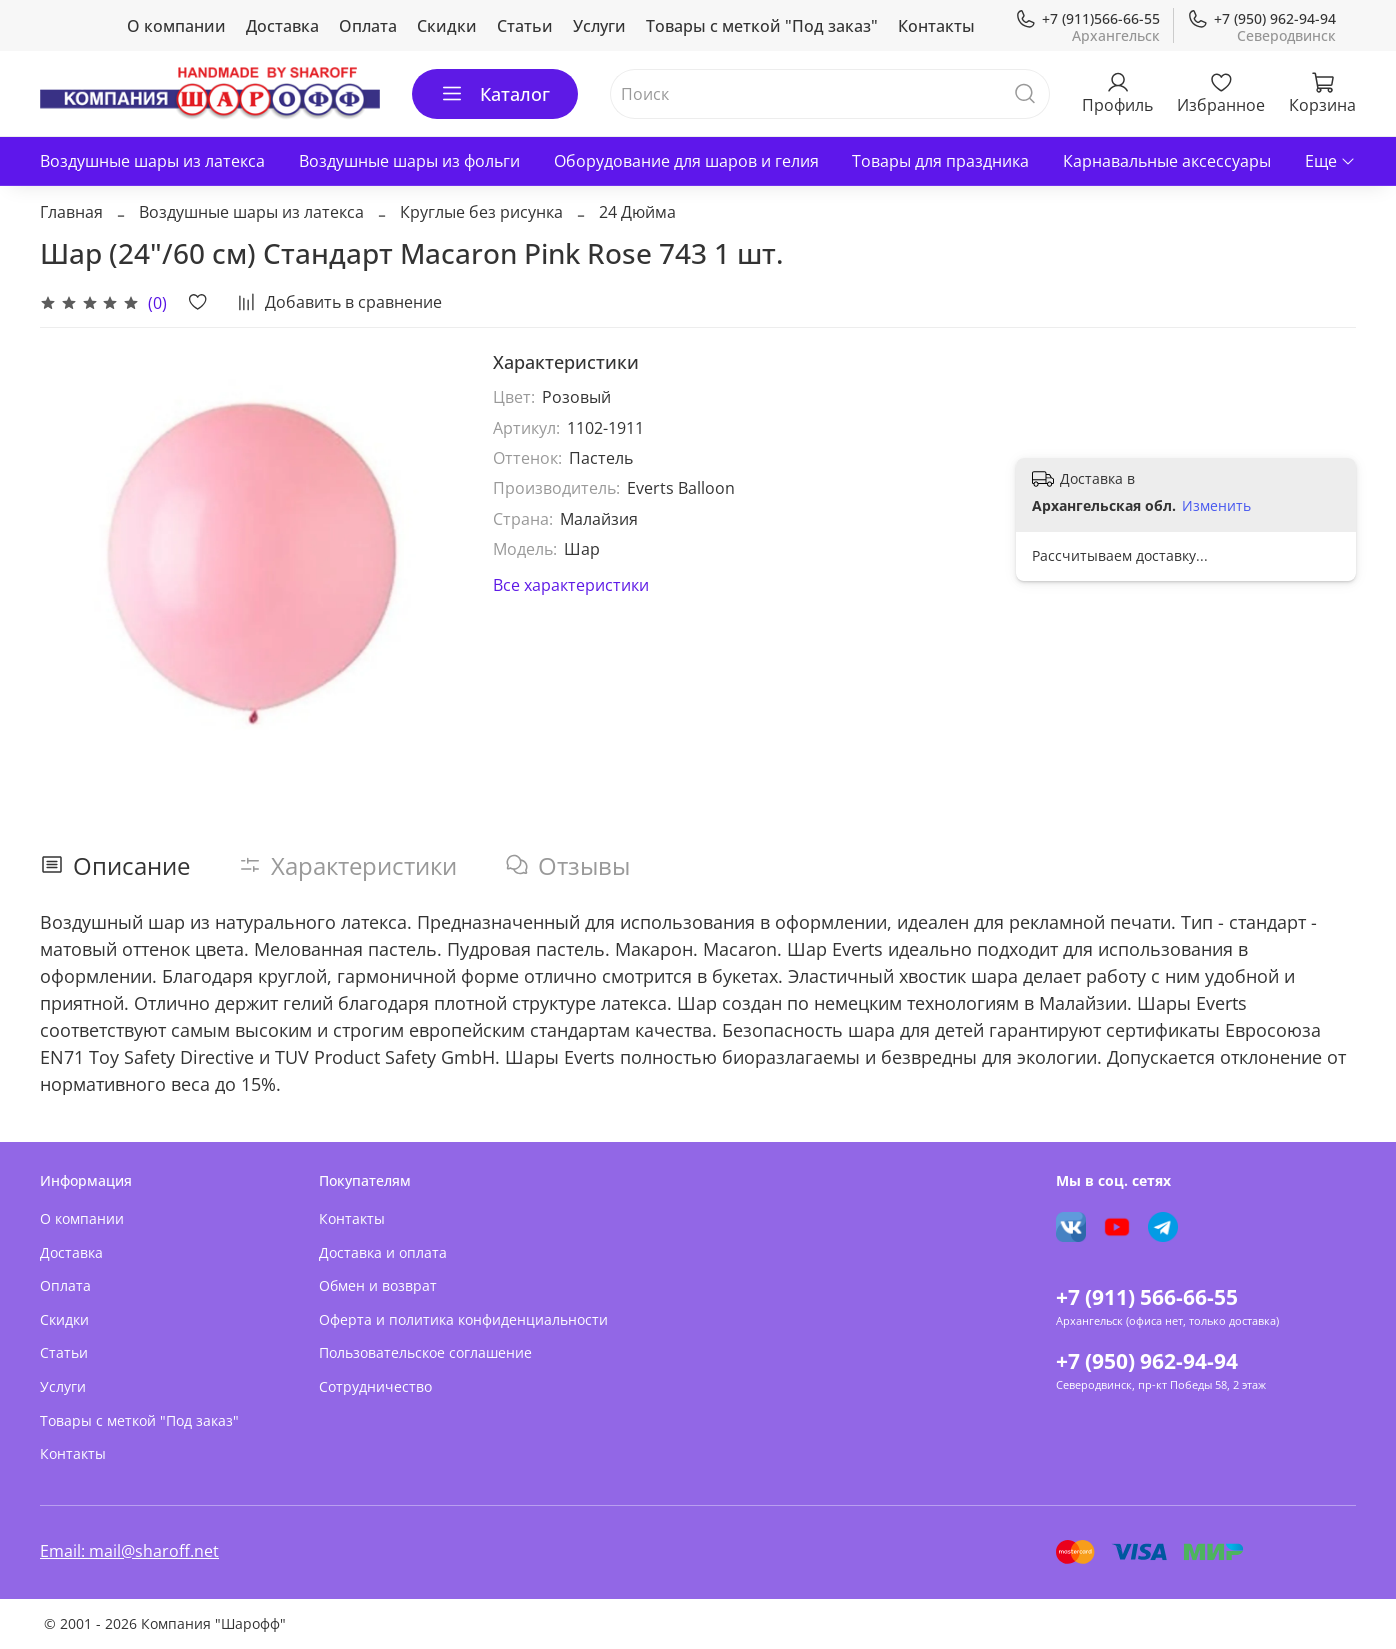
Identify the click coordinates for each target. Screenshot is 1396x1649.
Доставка (282, 26)
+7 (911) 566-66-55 (1147, 1297)
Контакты (936, 26)
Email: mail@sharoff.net (129, 1551)
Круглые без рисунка (481, 212)
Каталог (495, 94)
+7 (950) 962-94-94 (1261, 18)
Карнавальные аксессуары (1167, 161)
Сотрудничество (375, 1386)
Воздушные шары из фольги (409, 161)
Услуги (599, 26)
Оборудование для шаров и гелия (686, 161)
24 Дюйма (637, 212)
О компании (176, 26)
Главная (71, 212)
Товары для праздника (940, 161)
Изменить (1216, 506)
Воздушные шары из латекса (152, 161)
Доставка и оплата (383, 1252)
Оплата (368, 26)
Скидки (447, 26)
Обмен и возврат (378, 1285)
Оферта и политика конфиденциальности (463, 1319)
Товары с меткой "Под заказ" (762, 26)
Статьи (525, 26)
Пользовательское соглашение (425, 1352)
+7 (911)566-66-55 (1087, 18)
